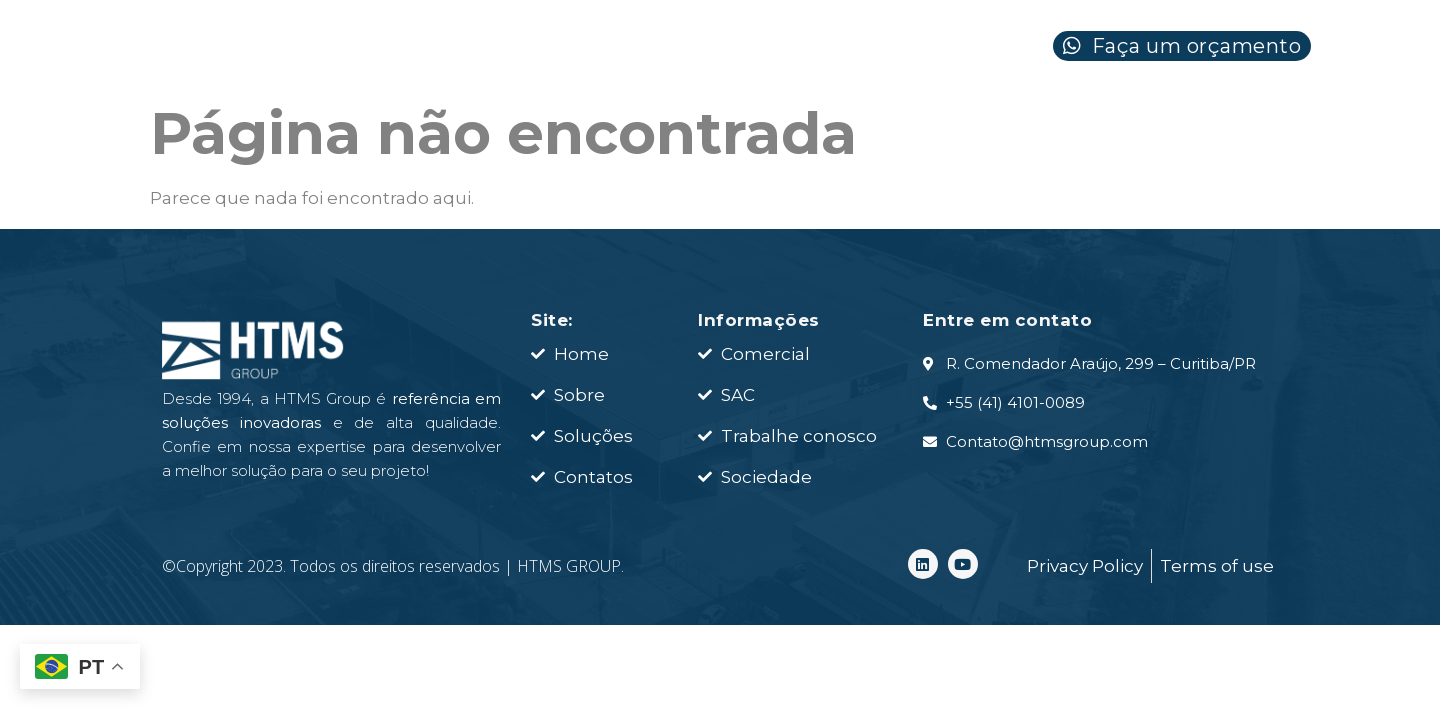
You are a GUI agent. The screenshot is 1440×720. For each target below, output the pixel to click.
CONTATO (934, 52)
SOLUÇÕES (749, 51)
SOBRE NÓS (556, 52)
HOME (393, 52)
